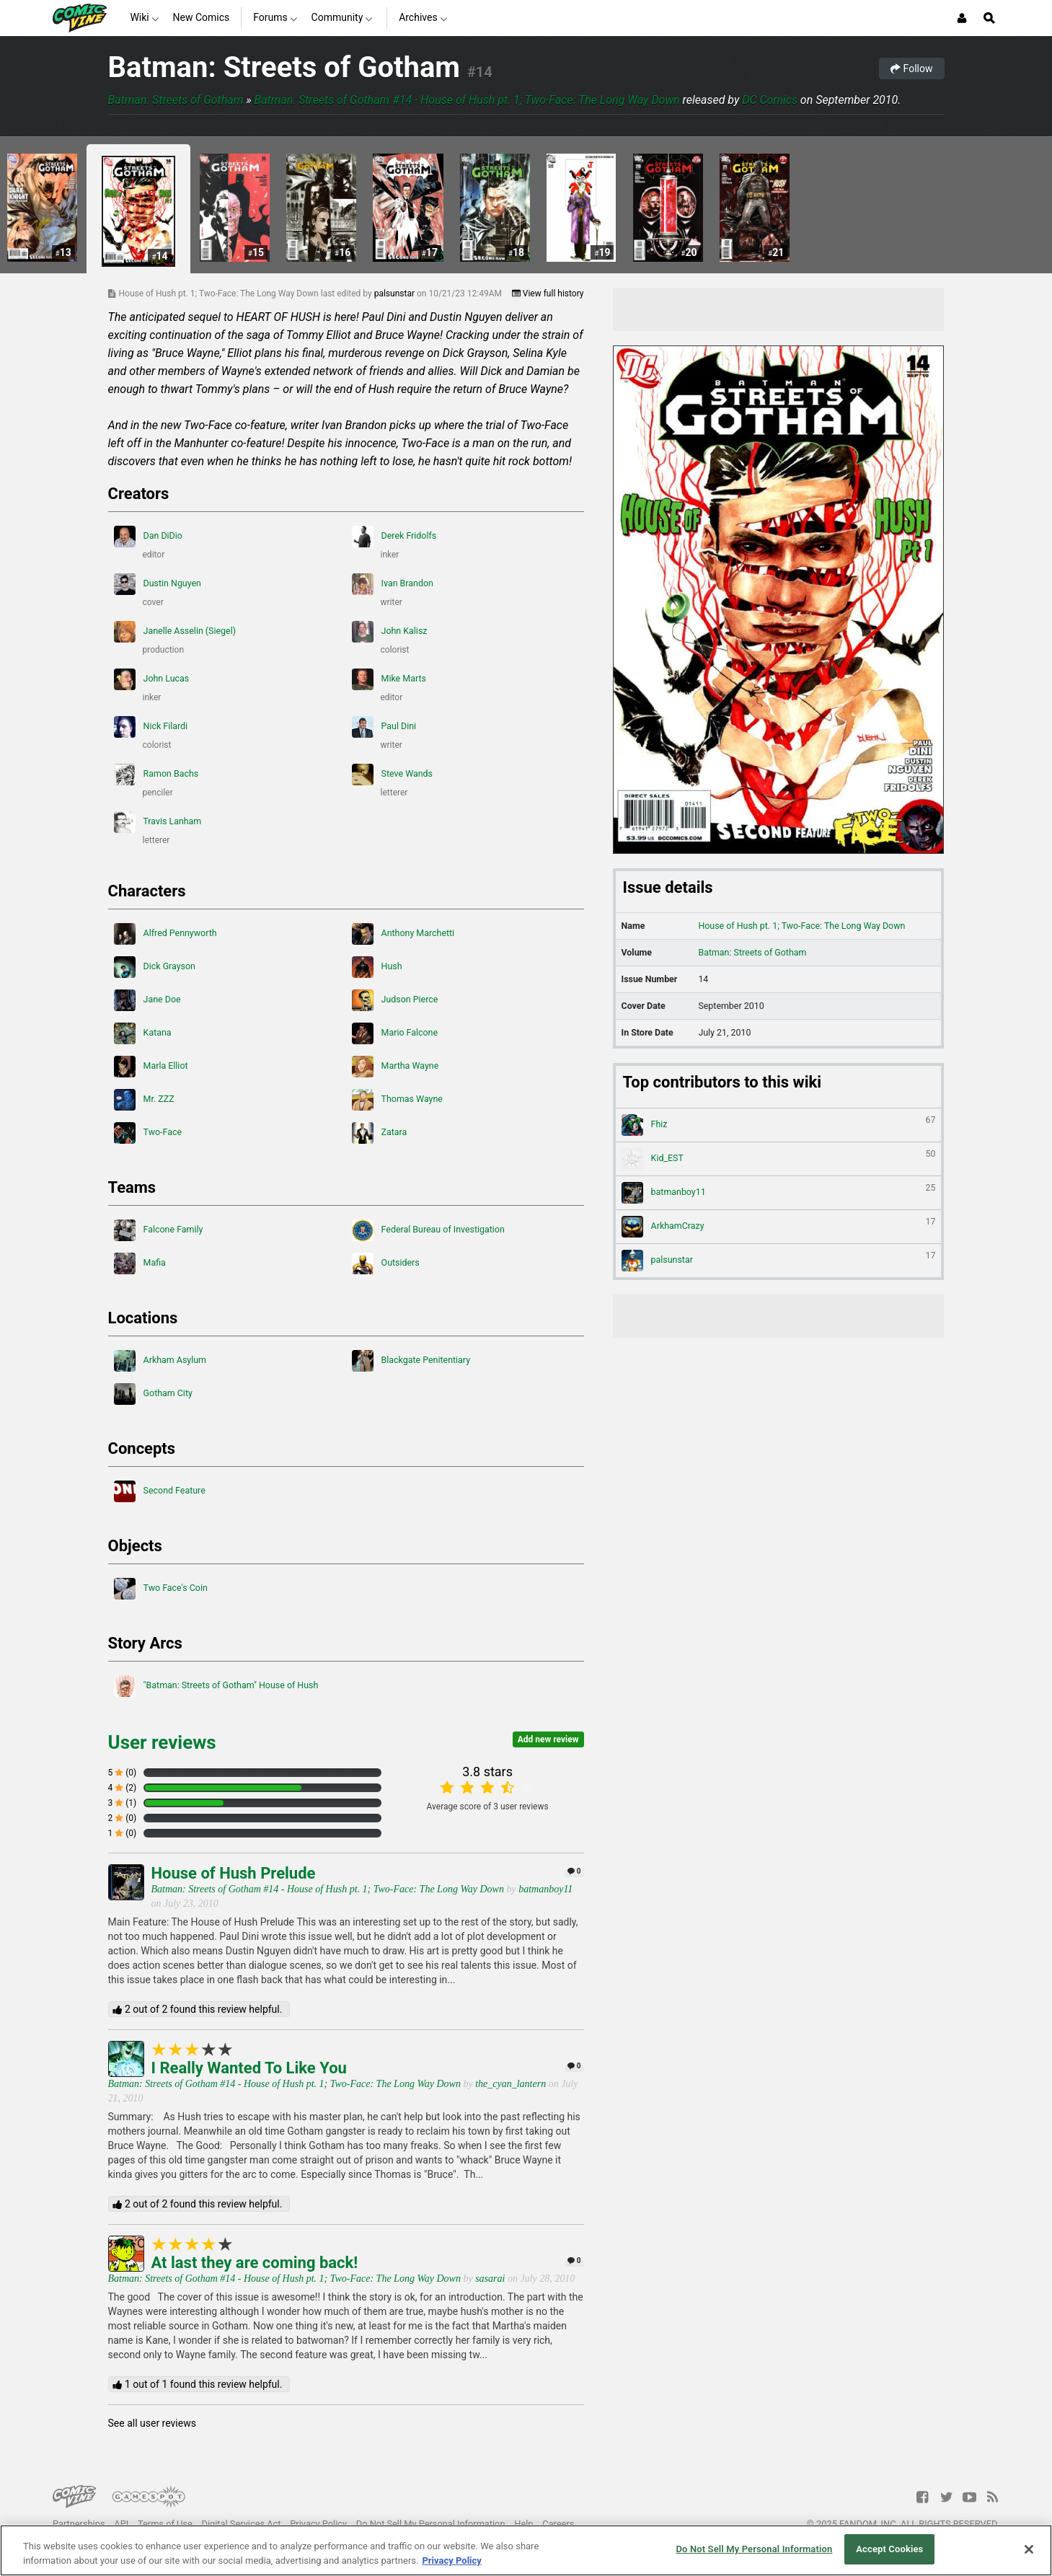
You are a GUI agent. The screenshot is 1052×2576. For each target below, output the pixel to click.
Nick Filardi (151, 727)
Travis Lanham (158, 822)
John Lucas (152, 679)
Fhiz (779, 1125)
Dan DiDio (148, 536)
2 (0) (122, 1818)
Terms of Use (165, 2523)
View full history (548, 293)
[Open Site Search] (989, 18)
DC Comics (769, 100)
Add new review (548, 1739)
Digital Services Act (241, 2523)
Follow (911, 68)
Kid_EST (779, 1159)
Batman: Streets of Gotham (284, 67)
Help (523, 2523)
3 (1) (122, 1803)
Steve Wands (392, 774)
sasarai (490, 2278)
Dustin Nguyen (157, 584)
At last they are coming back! (254, 2263)
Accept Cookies (889, 2549)
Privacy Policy (318, 2523)
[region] (526, 2550)
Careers (558, 2523)
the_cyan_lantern (510, 2083)
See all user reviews (152, 2423)
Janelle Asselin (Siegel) (175, 632)
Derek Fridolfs (394, 536)
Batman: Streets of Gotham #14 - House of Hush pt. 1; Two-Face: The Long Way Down (466, 100)
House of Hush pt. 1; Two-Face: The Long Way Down (801, 925)
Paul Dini (384, 727)
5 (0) (122, 1773)
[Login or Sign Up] (962, 18)
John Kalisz (390, 632)
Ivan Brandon (392, 584)
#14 (479, 72)
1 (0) (122, 1833)
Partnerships (79, 2523)
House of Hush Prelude (233, 1873)
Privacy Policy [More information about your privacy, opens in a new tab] (451, 2560)
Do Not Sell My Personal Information (430, 2523)
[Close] (1029, 2549)
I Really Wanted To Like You (249, 2068)
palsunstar (395, 293)
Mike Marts (389, 679)
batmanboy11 (545, 1889)
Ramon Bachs (156, 774)
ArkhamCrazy (779, 1227)
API (121, 2523)
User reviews (162, 1742)
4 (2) (122, 1788)
